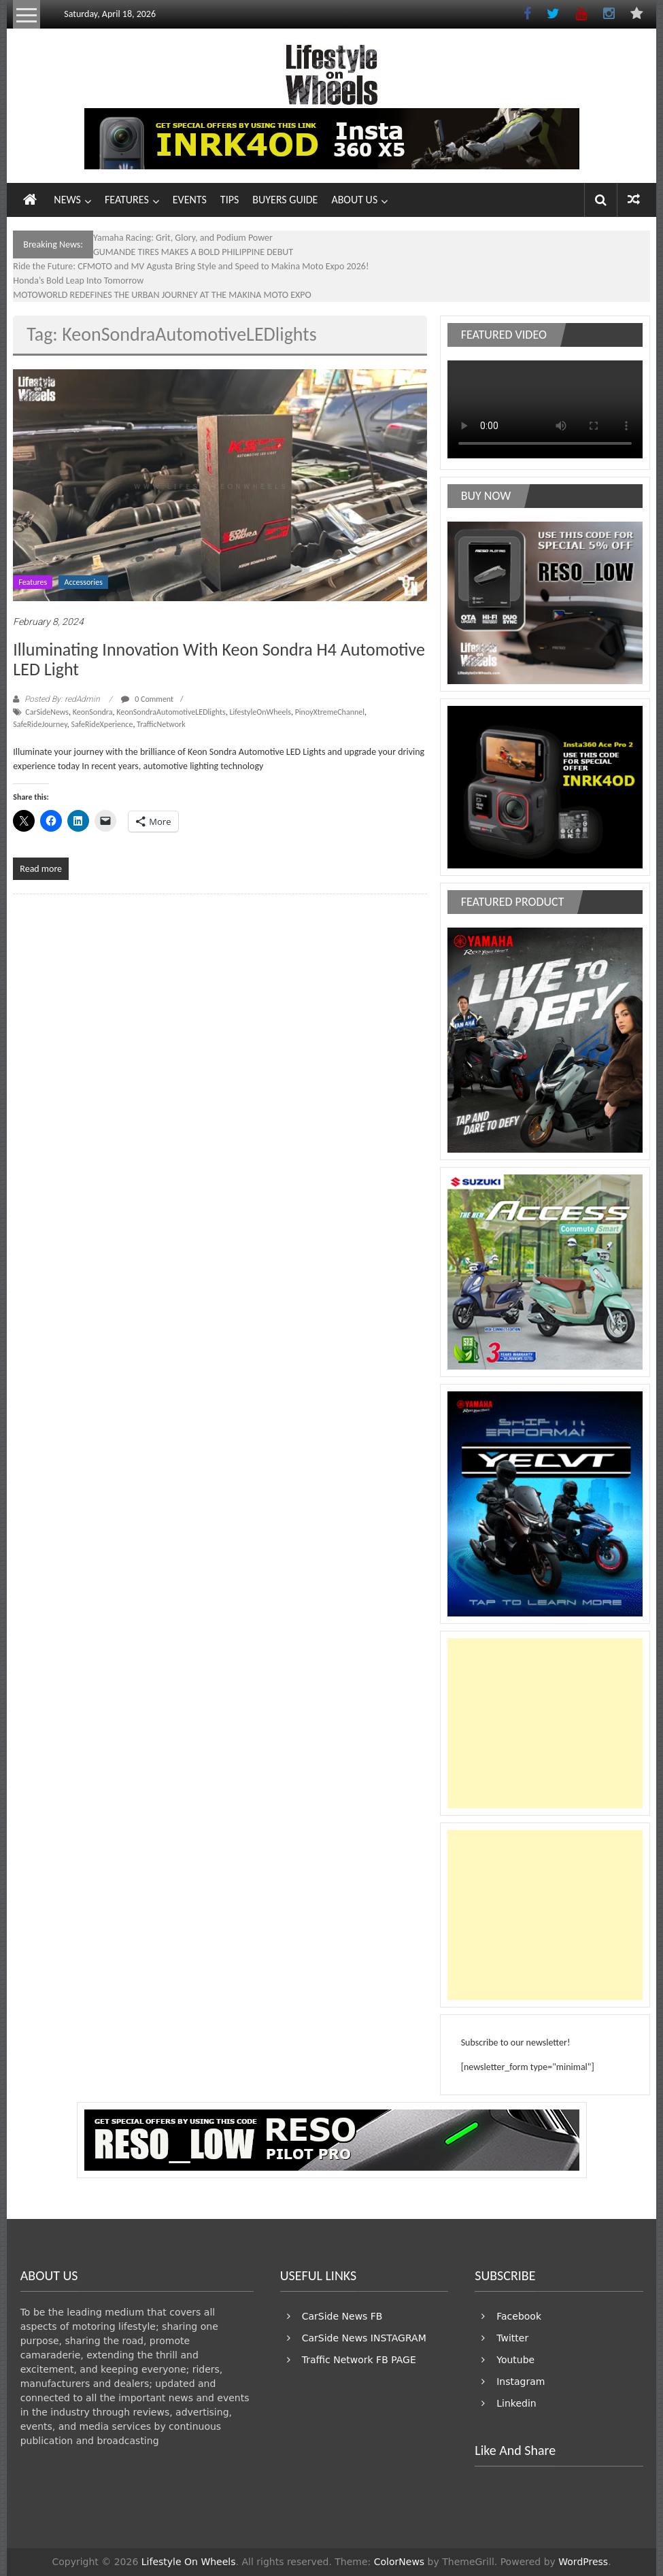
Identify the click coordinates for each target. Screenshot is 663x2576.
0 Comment (147, 699)
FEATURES (127, 199)
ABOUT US (354, 199)
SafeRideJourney (40, 724)
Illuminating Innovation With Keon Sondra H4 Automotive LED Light (219, 659)
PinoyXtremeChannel (329, 712)
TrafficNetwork (161, 724)
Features (32, 582)
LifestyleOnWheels (260, 712)
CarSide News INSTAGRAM (364, 2338)
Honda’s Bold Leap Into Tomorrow (78, 280)
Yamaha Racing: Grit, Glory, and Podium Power (183, 237)
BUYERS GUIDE (285, 199)
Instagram (520, 2381)
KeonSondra (93, 712)
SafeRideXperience (102, 724)
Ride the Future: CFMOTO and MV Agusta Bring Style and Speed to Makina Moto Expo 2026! (191, 266)
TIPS (229, 199)
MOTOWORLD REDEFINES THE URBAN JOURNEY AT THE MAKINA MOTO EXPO (162, 295)
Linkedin (516, 2403)
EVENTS (190, 199)
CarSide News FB (342, 2316)
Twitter (512, 2338)
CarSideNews (47, 712)
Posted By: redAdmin (62, 699)
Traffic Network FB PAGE (359, 2359)
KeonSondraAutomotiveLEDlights (170, 712)
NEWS (67, 199)
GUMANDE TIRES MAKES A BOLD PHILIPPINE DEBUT (193, 252)
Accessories (83, 582)
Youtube (515, 2359)
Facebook (518, 2316)
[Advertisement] (545, 1723)
